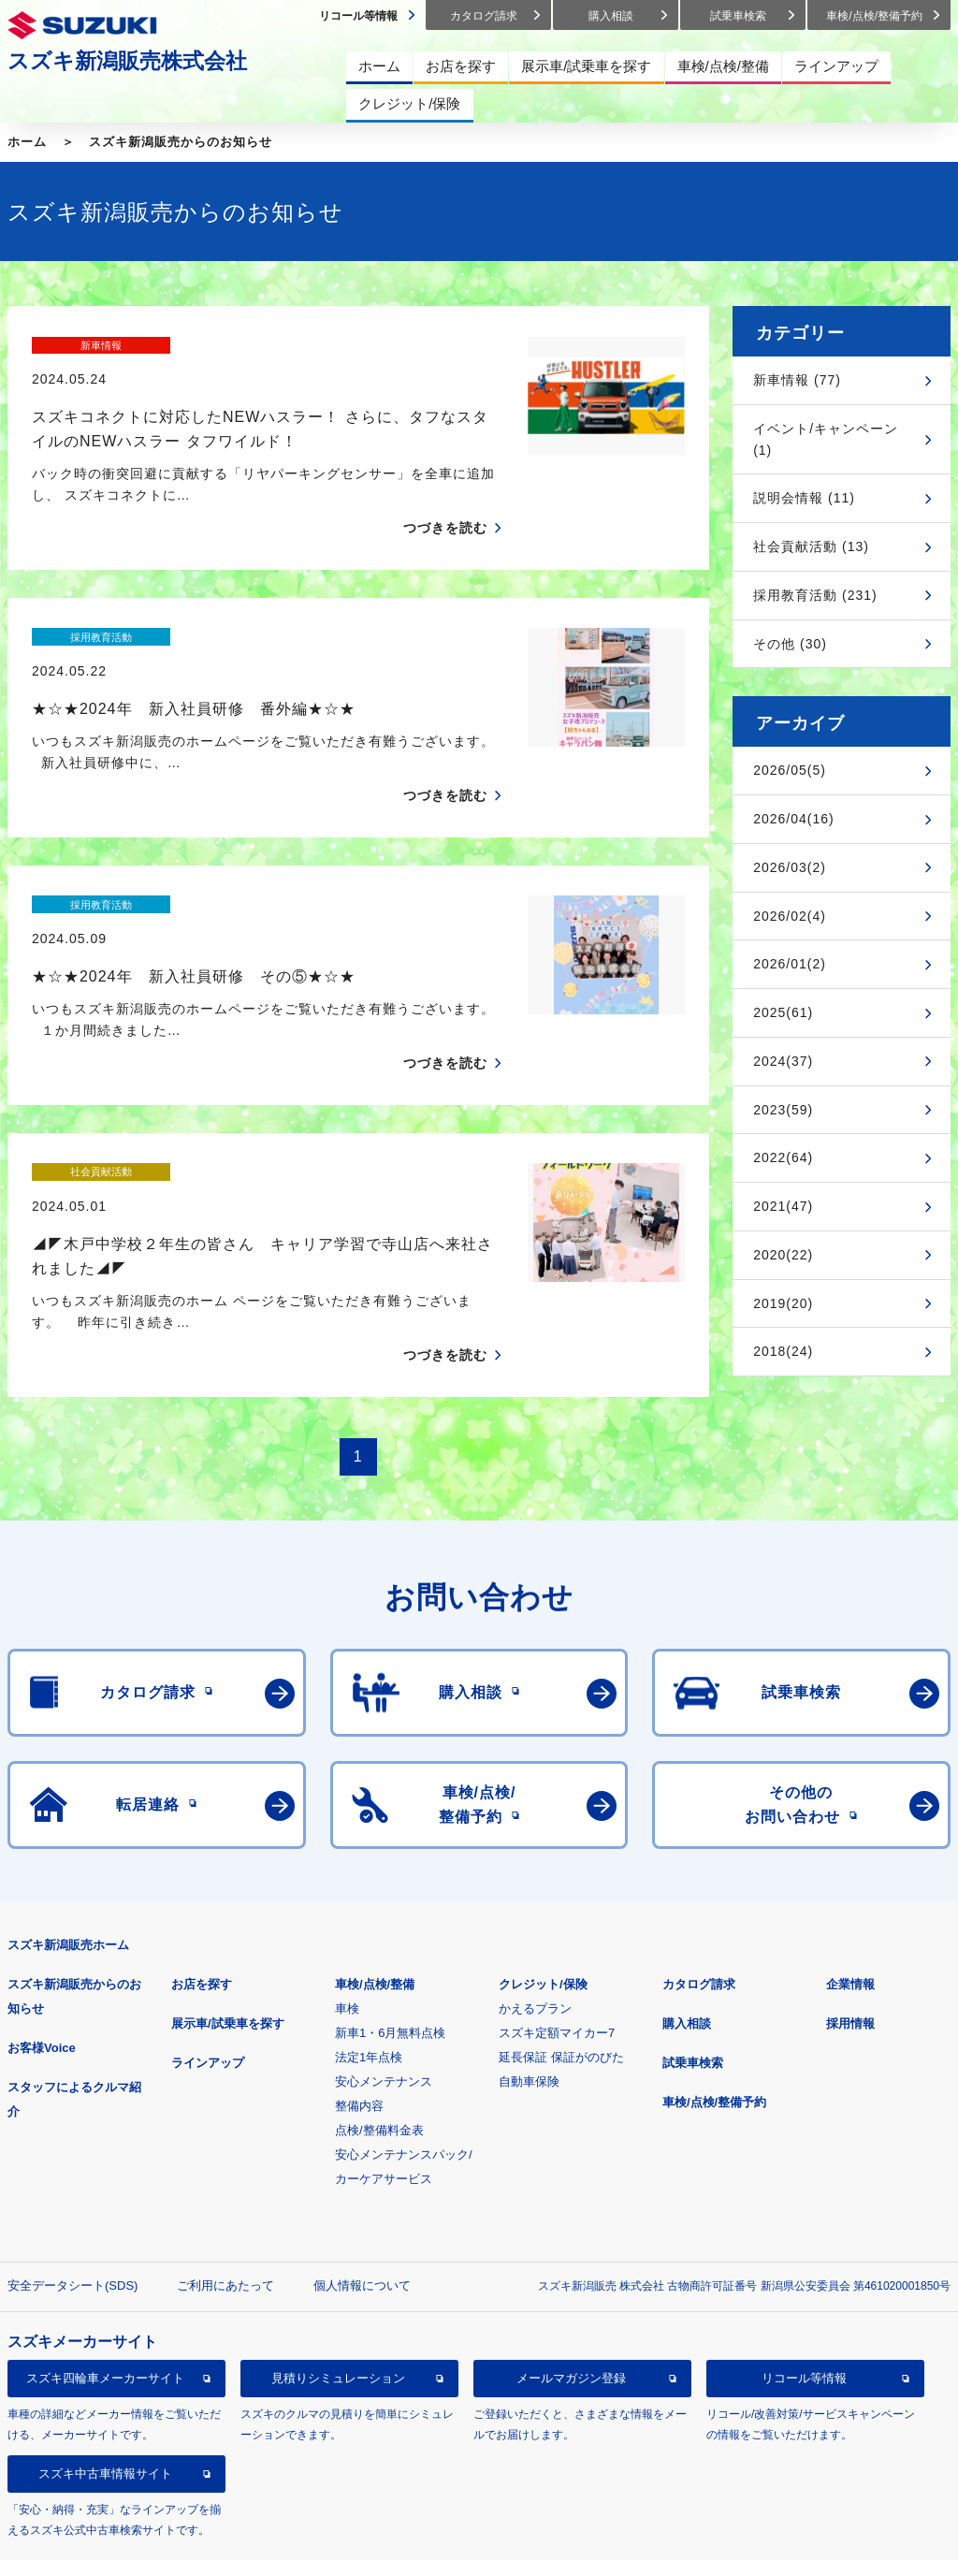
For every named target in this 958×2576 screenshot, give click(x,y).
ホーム (27, 142)
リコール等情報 (804, 2279)
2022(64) (783, 1157)
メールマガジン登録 (571, 2279)
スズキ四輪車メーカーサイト (105, 2279)
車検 (347, 1909)
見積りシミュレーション (338, 2279)
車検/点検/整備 (374, 1885)
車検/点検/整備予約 (714, 2003)
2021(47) (783, 1206)
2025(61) (783, 1012)
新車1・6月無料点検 (390, 1934)
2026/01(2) (789, 963)
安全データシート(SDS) (72, 2186)
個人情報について (362, 2186)
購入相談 (686, 1924)
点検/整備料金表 (379, 2031)
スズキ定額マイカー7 (557, 1934)
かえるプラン (535, 1909)
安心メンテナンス (383, 1982)
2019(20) (783, 1303)
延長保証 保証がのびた (561, 1958)
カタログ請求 (698, 1885)
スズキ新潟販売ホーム (68, 1846)
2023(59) (783, 1109)
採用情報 (850, 1924)
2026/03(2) (789, 867)
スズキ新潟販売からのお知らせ (180, 142)
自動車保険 (529, 1982)
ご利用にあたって (225, 2186)
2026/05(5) (789, 770)
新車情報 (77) (797, 379)
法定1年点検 (368, 1958)
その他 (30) (790, 643)
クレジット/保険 (543, 1885)
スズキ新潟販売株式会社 (127, 61)
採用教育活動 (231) (815, 595)
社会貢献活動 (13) (811, 546)
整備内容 (359, 2007)
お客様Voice (41, 1949)
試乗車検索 (692, 1964)
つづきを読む (445, 495)
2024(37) (783, 1061)
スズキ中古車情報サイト (105, 2374)
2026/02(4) (789, 916)
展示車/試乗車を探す (227, 1924)
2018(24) (783, 1351)
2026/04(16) (794, 818)
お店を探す (201, 1885)
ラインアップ (207, 1964)
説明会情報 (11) (804, 497)
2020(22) (783, 1254)
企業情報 (850, 1885)
